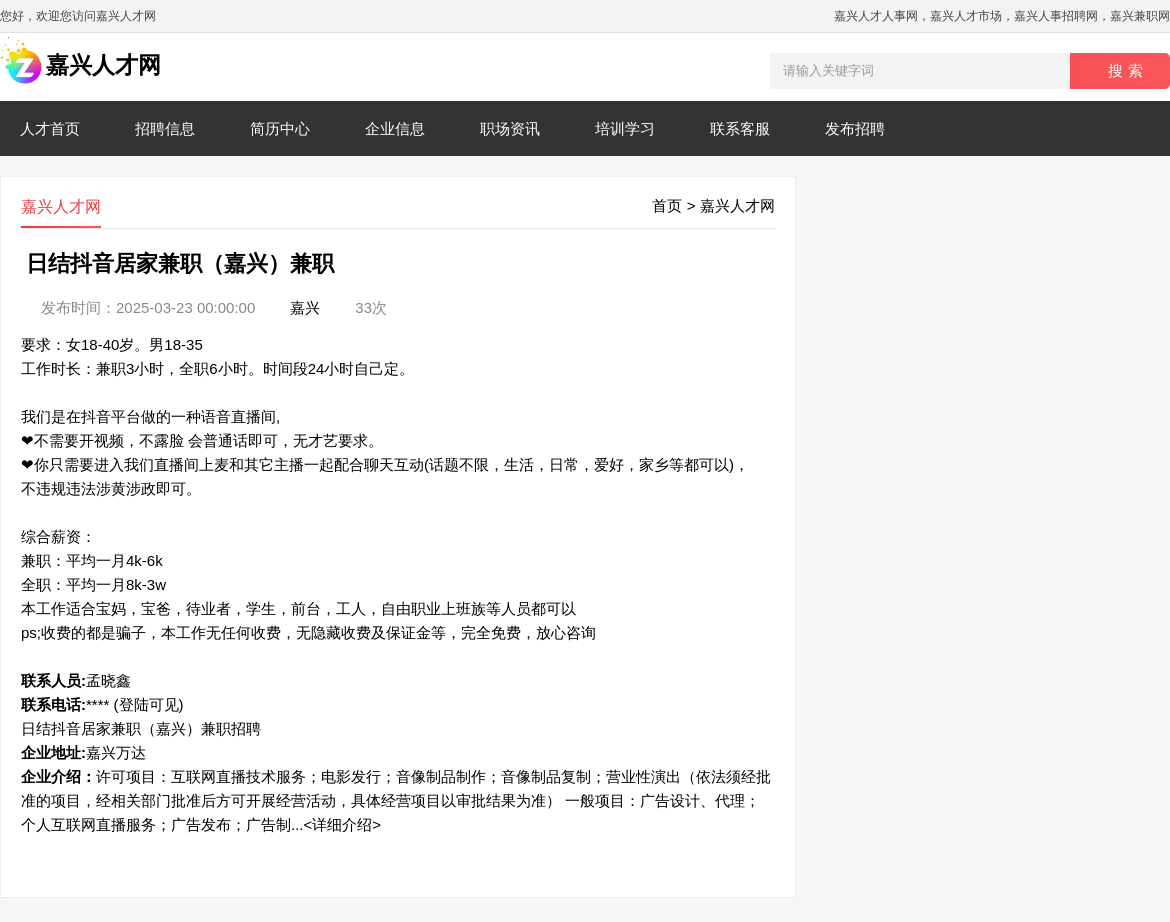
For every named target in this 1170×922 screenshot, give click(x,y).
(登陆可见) (149, 704)
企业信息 (395, 128)
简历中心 (280, 128)
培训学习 (625, 128)
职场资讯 (510, 128)
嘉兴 (305, 307)
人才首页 (50, 128)
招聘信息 (165, 128)
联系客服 (740, 128)
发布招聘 (855, 128)
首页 (667, 205)
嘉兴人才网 (737, 205)
